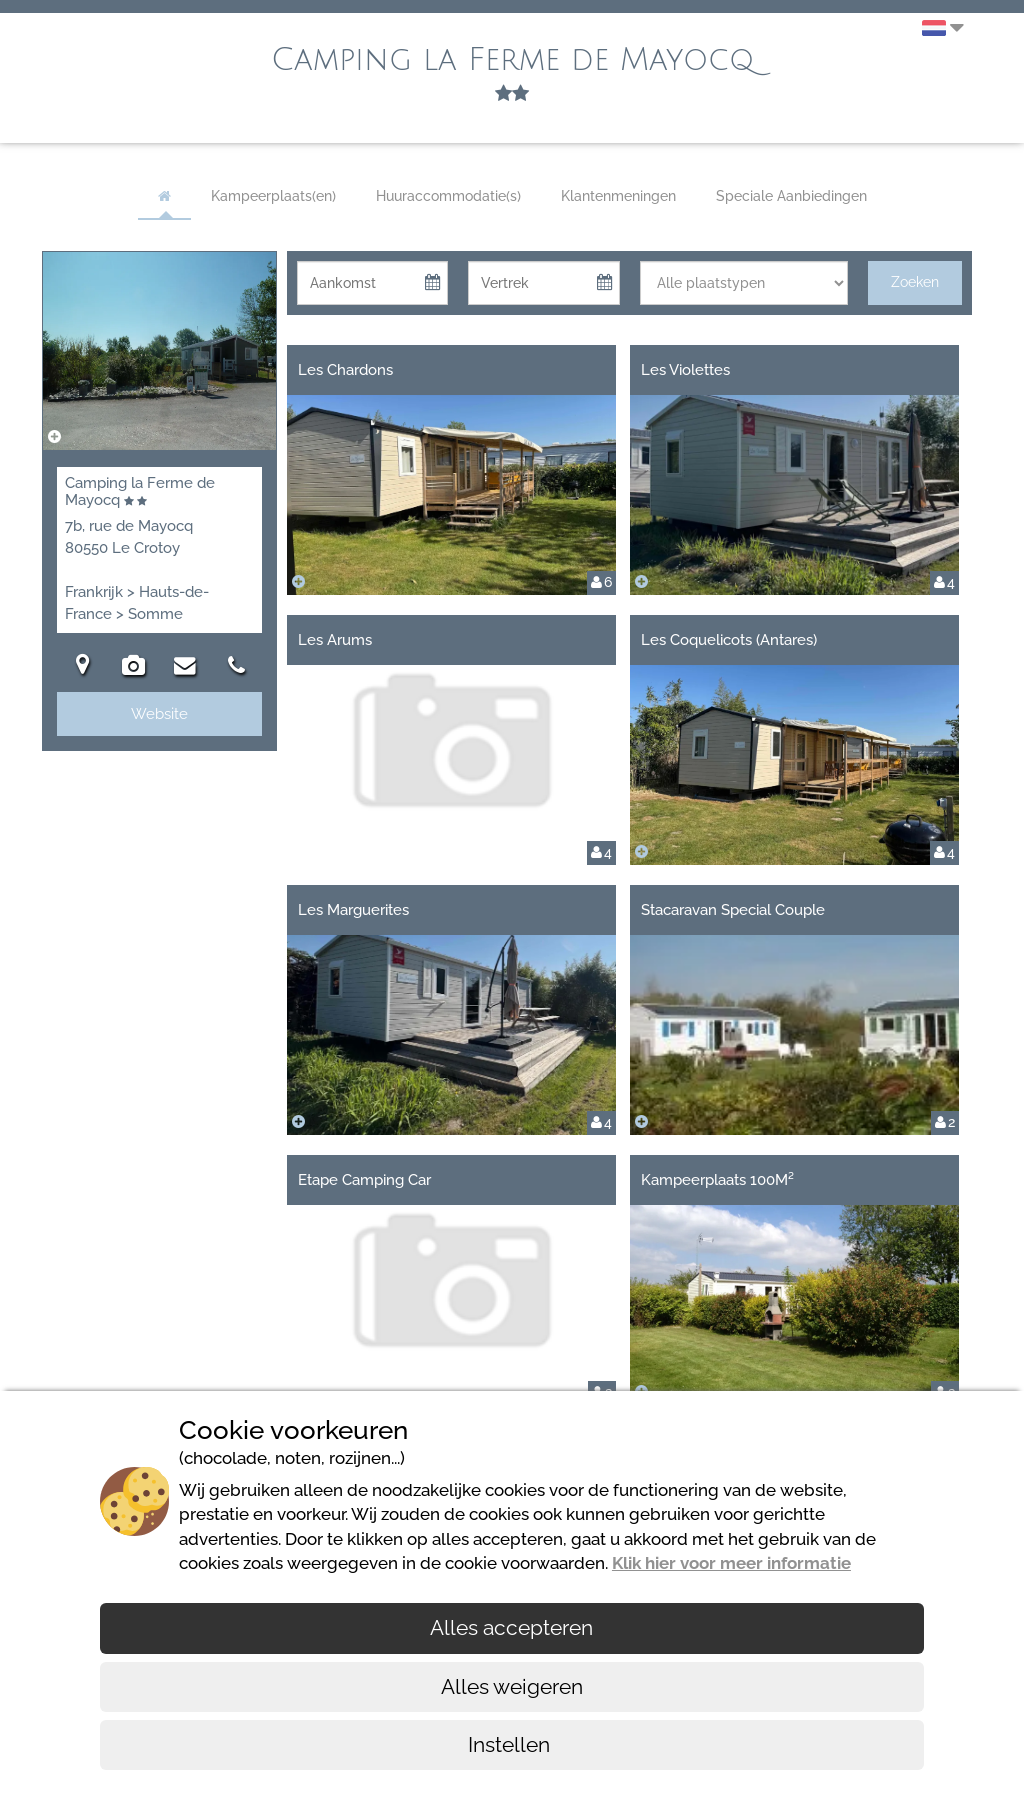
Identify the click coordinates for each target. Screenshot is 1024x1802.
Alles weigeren (512, 1686)
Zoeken (915, 282)
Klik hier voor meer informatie (731, 1563)
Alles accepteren (511, 1627)
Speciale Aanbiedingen (791, 196)
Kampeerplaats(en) (273, 196)
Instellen (511, 1744)
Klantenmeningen (618, 196)
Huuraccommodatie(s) (448, 196)
